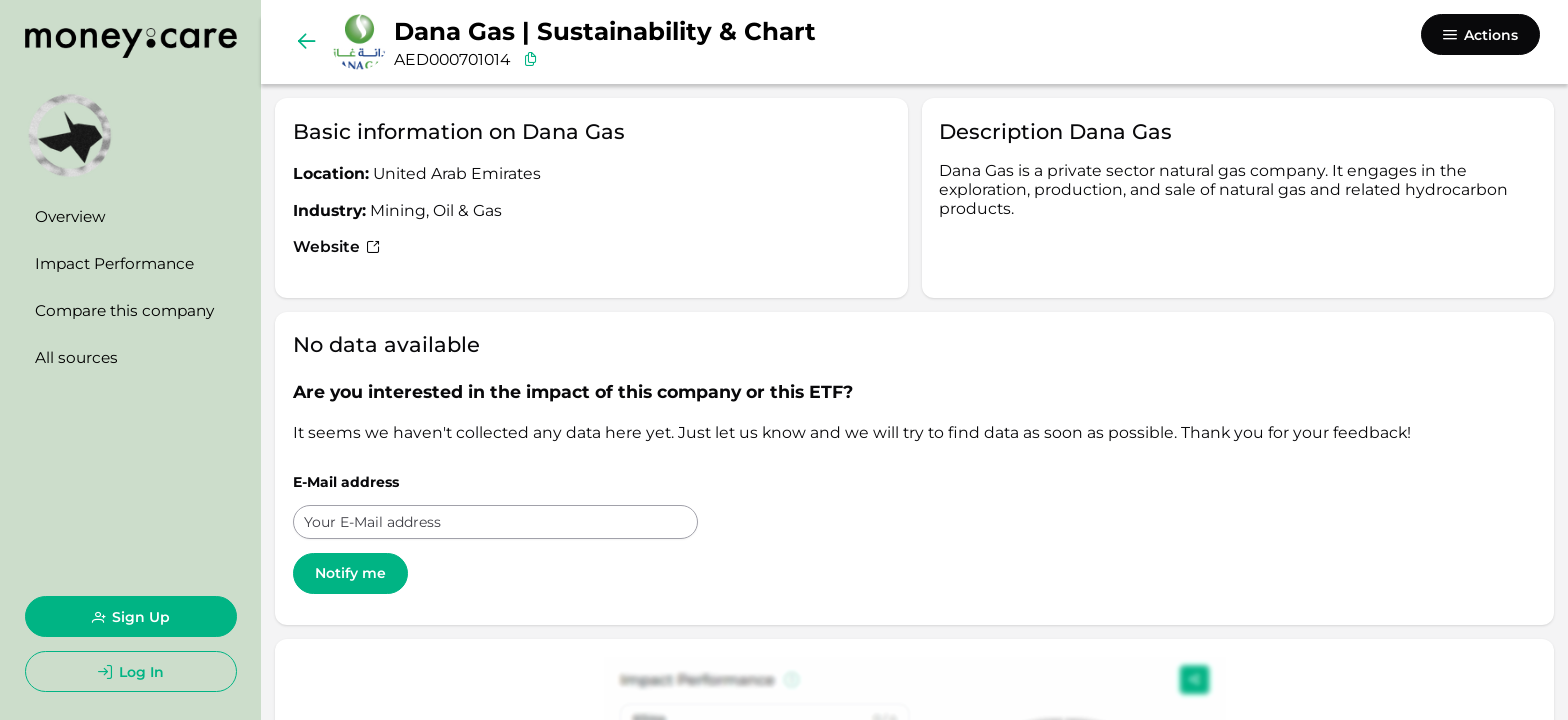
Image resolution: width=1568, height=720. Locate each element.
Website (337, 246)
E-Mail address (346, 482)
